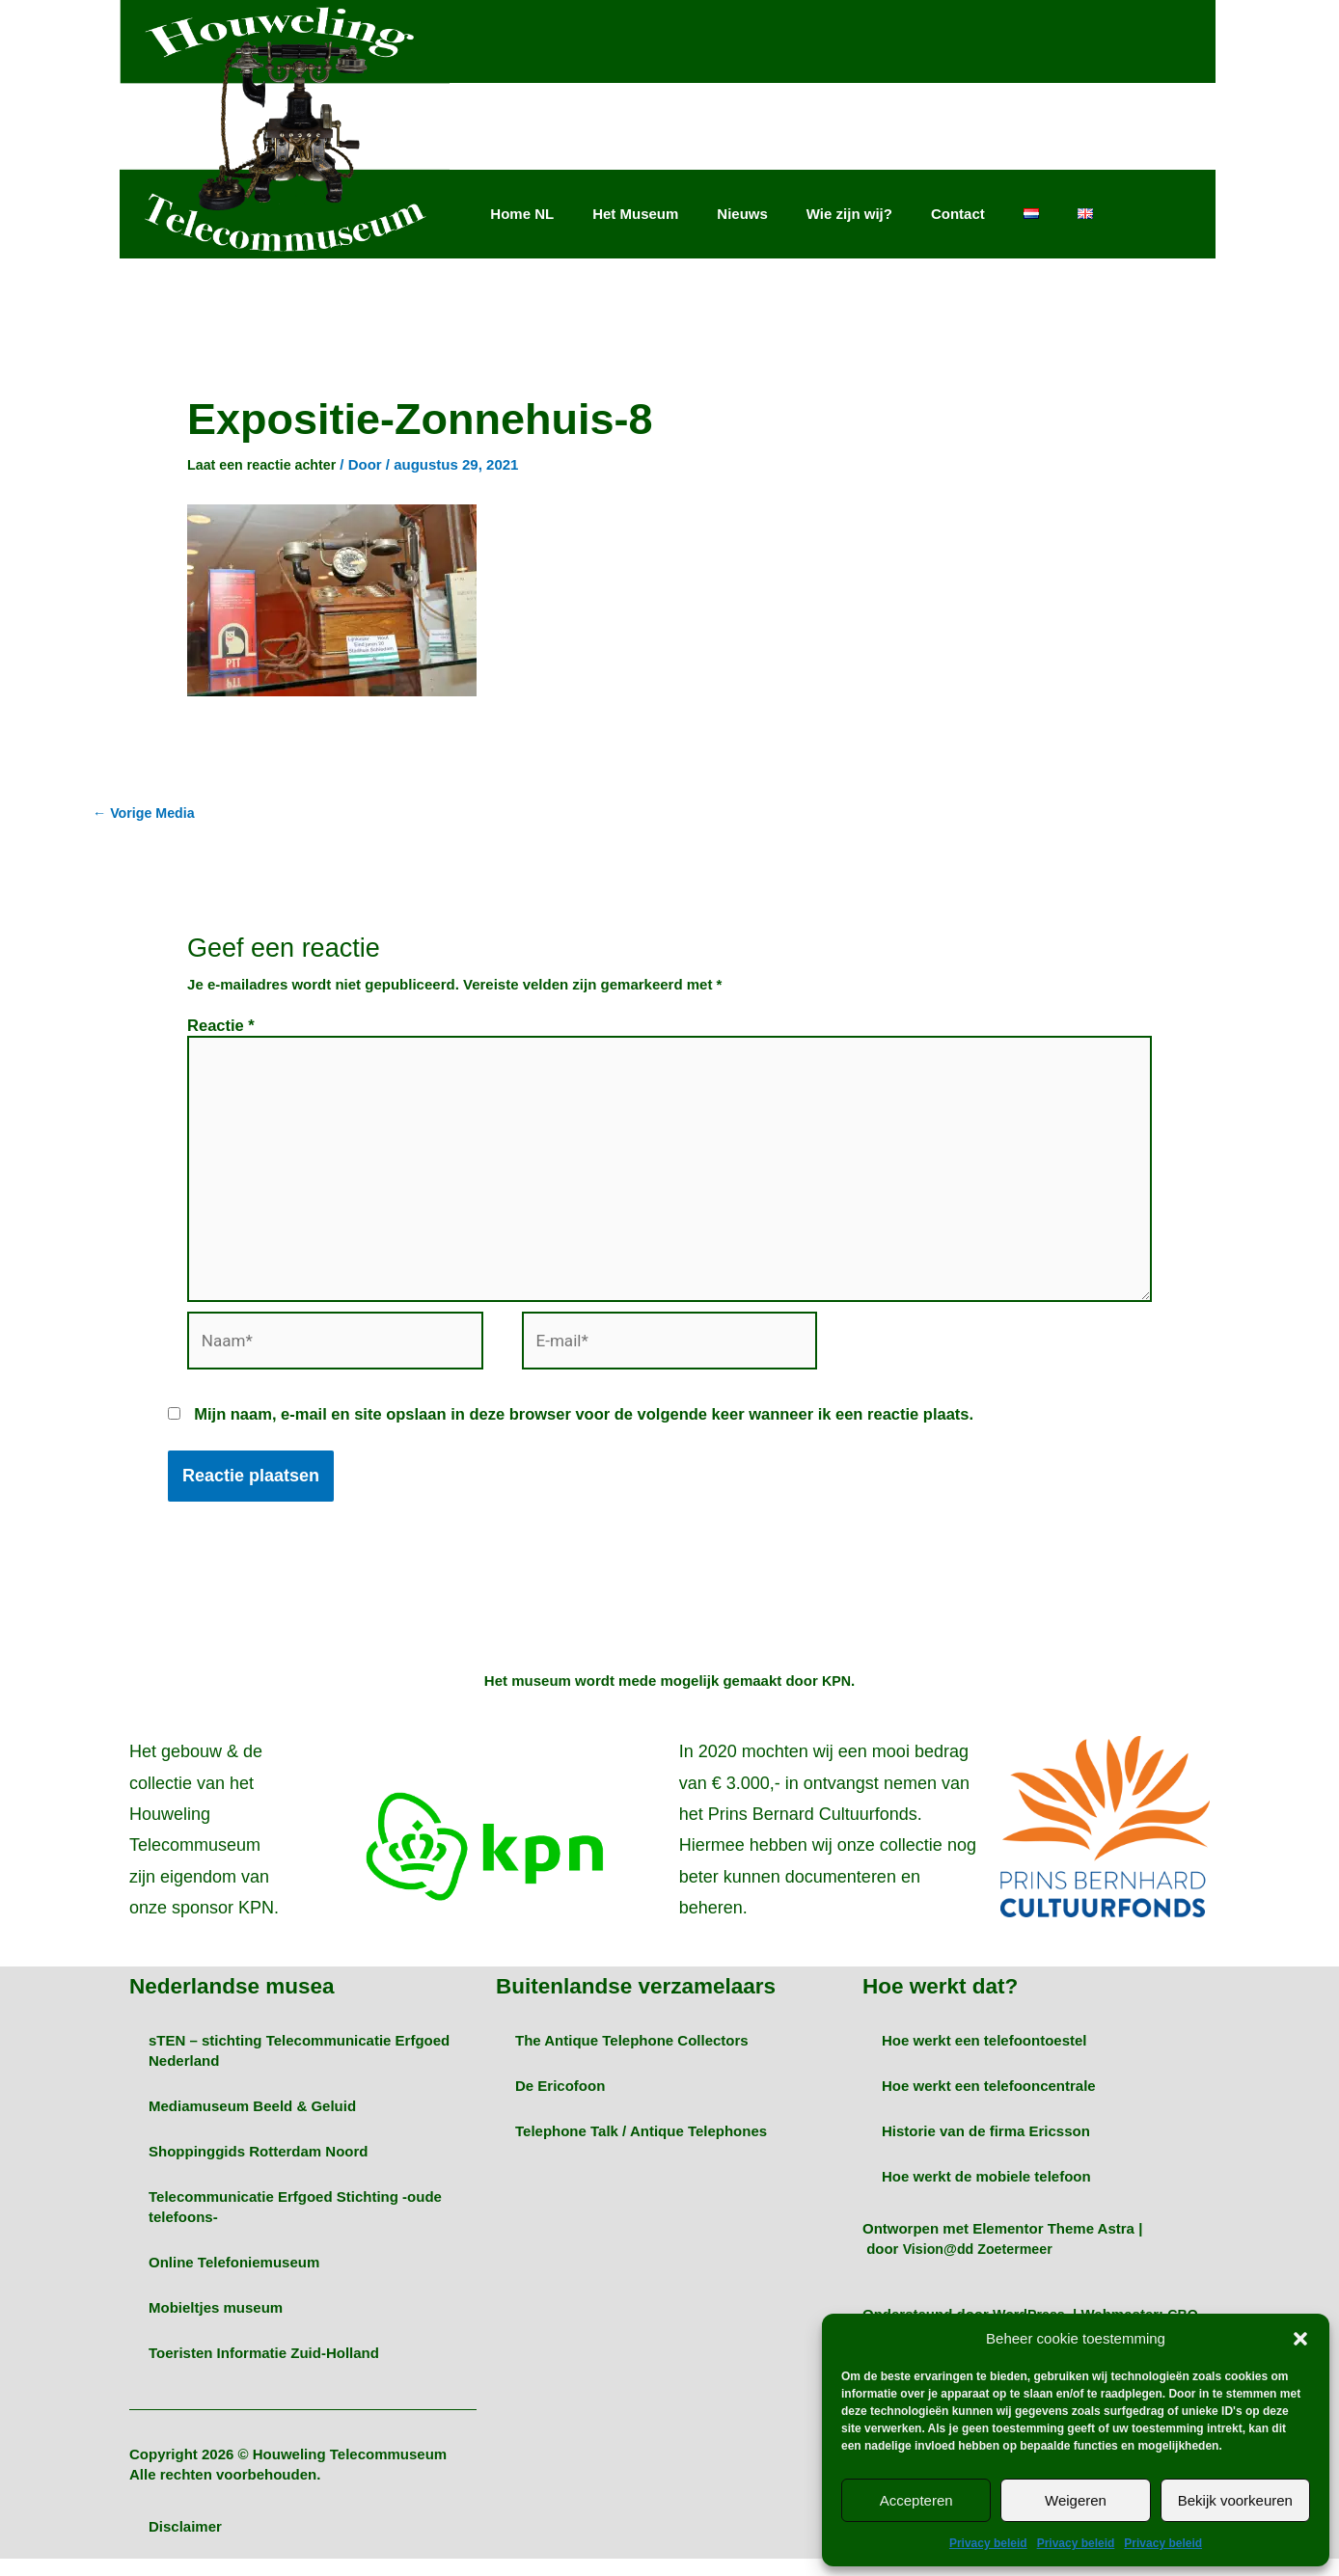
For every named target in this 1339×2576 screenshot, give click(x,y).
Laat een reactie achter (265, 464)
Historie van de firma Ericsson (986, 2148)
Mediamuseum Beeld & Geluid (252, 2123)
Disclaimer (185, 2543)
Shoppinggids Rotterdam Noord (258, 2168)
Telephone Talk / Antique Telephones (641, 2148)
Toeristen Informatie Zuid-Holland (264, 2370)
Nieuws (742, 213)
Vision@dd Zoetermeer (982, 2266)
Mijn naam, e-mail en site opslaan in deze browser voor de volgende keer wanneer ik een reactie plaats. (583, 1433)
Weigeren (1076, 2500)
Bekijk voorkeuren (1235, 2500)
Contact (958, 213)
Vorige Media (146, 814)
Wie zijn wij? (849, 213)
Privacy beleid (988, 2543)
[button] (1300, 2338)
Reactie (221, 1027)
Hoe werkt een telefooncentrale (989, 2103)
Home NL (522, 213)
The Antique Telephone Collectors (632, 2057)
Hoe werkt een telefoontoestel (984, 2057)
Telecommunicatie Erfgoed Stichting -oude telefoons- (295, 2224)
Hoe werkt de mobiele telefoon (986, 2193)
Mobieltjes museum (216, 2325)
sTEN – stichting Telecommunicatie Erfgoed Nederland (299, 2067)
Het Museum (635, 213)
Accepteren (916, 2500)
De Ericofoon (560, 2103)
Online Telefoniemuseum (234, 2279)
